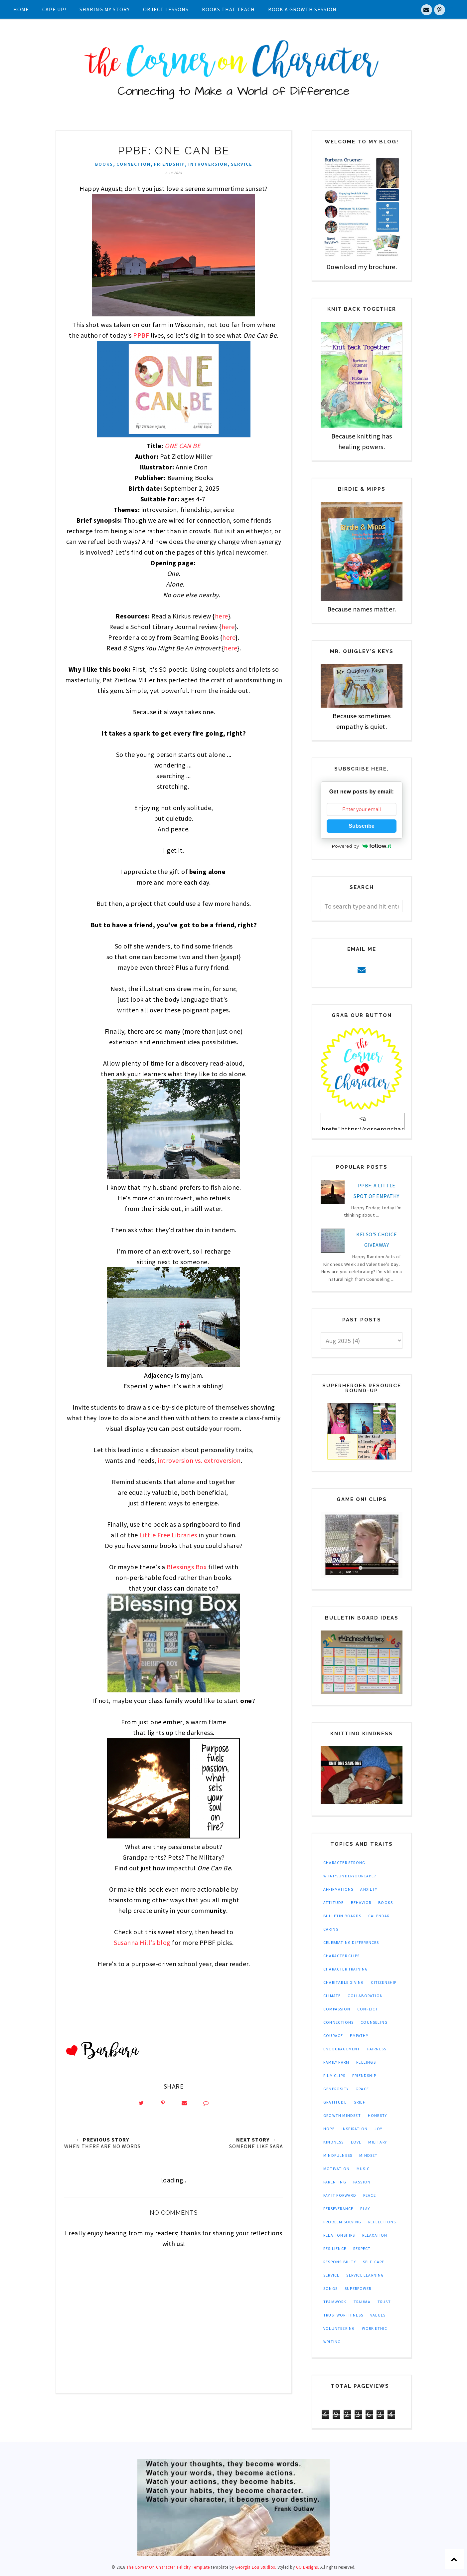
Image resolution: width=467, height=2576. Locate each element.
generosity (336, 2088)
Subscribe (361, 826)
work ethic (374, 2328)
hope (329, 2128)
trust (384, 2301)
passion (362, 2181)
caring (331, 1929)
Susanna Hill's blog (142, 1942)
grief (359, 2102)
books (104, 164)
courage (333, 2035)
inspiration (355, 2128)
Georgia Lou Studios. (255, 2567)
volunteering (339, 2328)
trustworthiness (343, 2315)
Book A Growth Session (302, 9)
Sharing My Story (104, 9)
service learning (365, 2275)
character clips (341, 1955)
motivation (336, 2168)
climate (332, 1995)
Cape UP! (54, 9)
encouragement (341, 2048)
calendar (379, 1915)
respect (362, 2248)
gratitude (335, 2102)
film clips (334, 2075)
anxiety (368, 1889)
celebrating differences (351, 1942)
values (378, 2315)
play (365, 2208)
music (363, 2168)
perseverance (338, 2208)
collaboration (365, 1995)
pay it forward (339, 2195)
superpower (358, 2288)
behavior (361, 1902)
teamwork (335, 2301)
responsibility (339, 2261)
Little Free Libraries (168, 1535)
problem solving (342, 2221)
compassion (336, 2008)
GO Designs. (307, 2567)
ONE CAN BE (183, 445)
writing (332, 2341)
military (377, 2142)
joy (379, 2128)
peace (369, 2195)
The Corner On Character (150, 2567)
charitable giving (343, 1982)
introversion (208, 164)
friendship (169, 164)
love (356, 2142)
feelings (366, 2062)
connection (133, 164)
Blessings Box (187, 1567)
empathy (359, 2035)
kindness (333, 2142)
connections (338, 2022)
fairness (377, 2048)
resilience (334, 2248)
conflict (367, 2008)
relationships (339, 2235)
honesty (377, 2115)
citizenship (383, 1982)
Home (21, 9)
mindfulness (337, 2155)
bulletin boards (342, 1915)
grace (362, 2088)
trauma (362, 2301)
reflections (382, 2221)
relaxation (375, 2235)
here (221, 616)
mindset (368, 2155)
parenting (334, 2181)
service (241, 164)
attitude (333, 1902)
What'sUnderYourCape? (349, 1875)
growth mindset (342, 2115)
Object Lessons (166, 9)
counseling (374, 2022)
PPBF (141, 335)
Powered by (361, 846)
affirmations (338, 1889)
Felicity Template (193, 2567)
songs (330, 2288)
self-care (374, 2261)
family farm (336, 2062)
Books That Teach (228, 9)
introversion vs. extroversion (199, 1460)
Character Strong (344, 1862)
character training (345, 1969)
